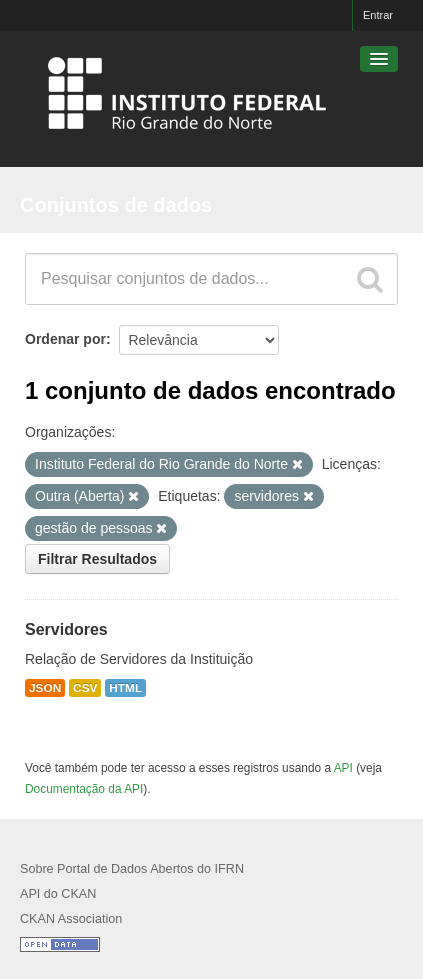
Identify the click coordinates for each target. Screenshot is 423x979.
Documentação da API (84, 789)
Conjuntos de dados (116, 205)
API (343, 768)
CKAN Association (71, 919)
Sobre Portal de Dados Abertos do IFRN (132, 869)
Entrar (378, 15)
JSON (45, 688)
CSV (85, 688)
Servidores (66, 629)
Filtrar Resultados (97, 559)
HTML (125, 688)
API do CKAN (58, 894)
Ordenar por (65, 339)
